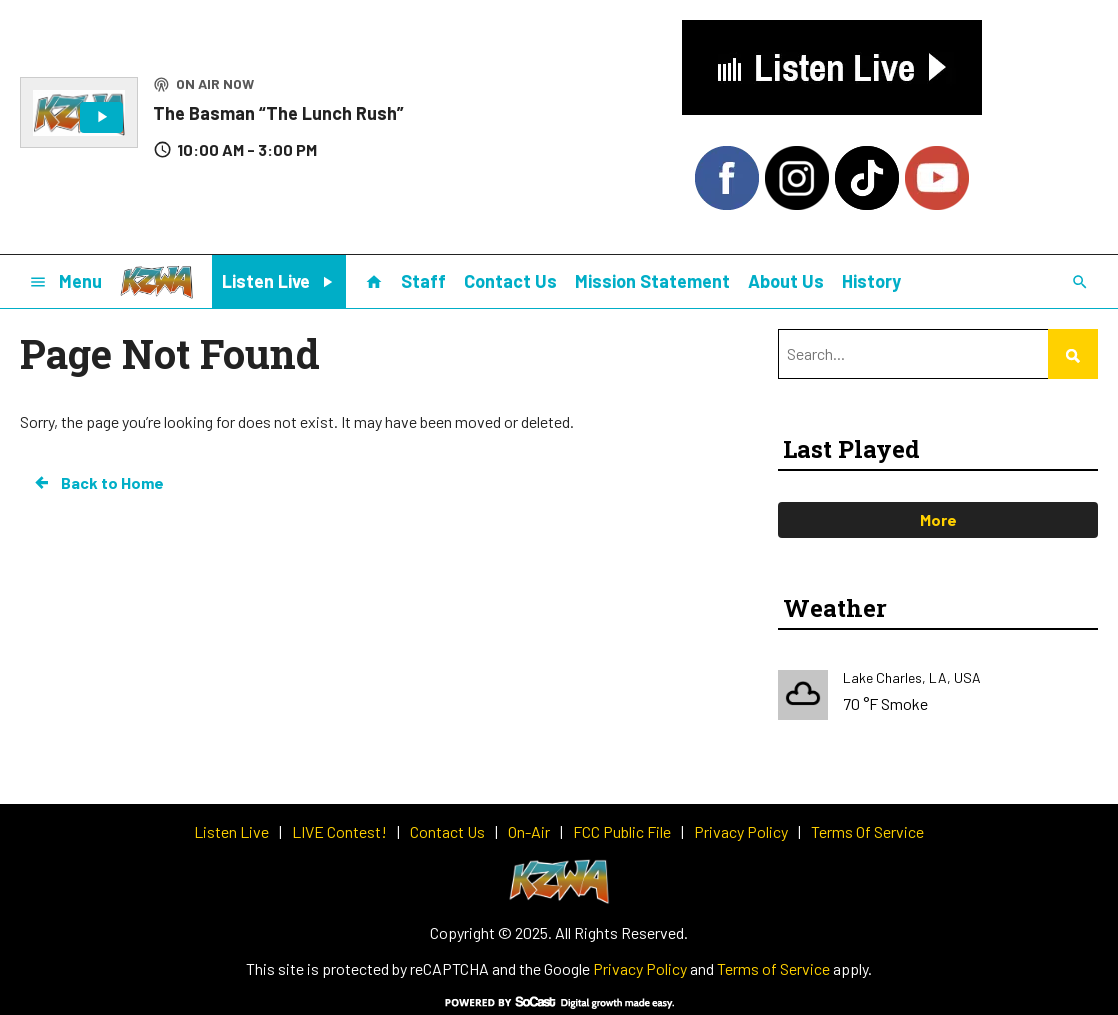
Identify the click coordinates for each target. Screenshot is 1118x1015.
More (938, 519)
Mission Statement (652, 281)
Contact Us (510, 281)
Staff (423, 281)
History (871, 281)
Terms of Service (773, 968)
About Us (786, 281)
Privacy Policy (640, 968)
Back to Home (98, 483)
